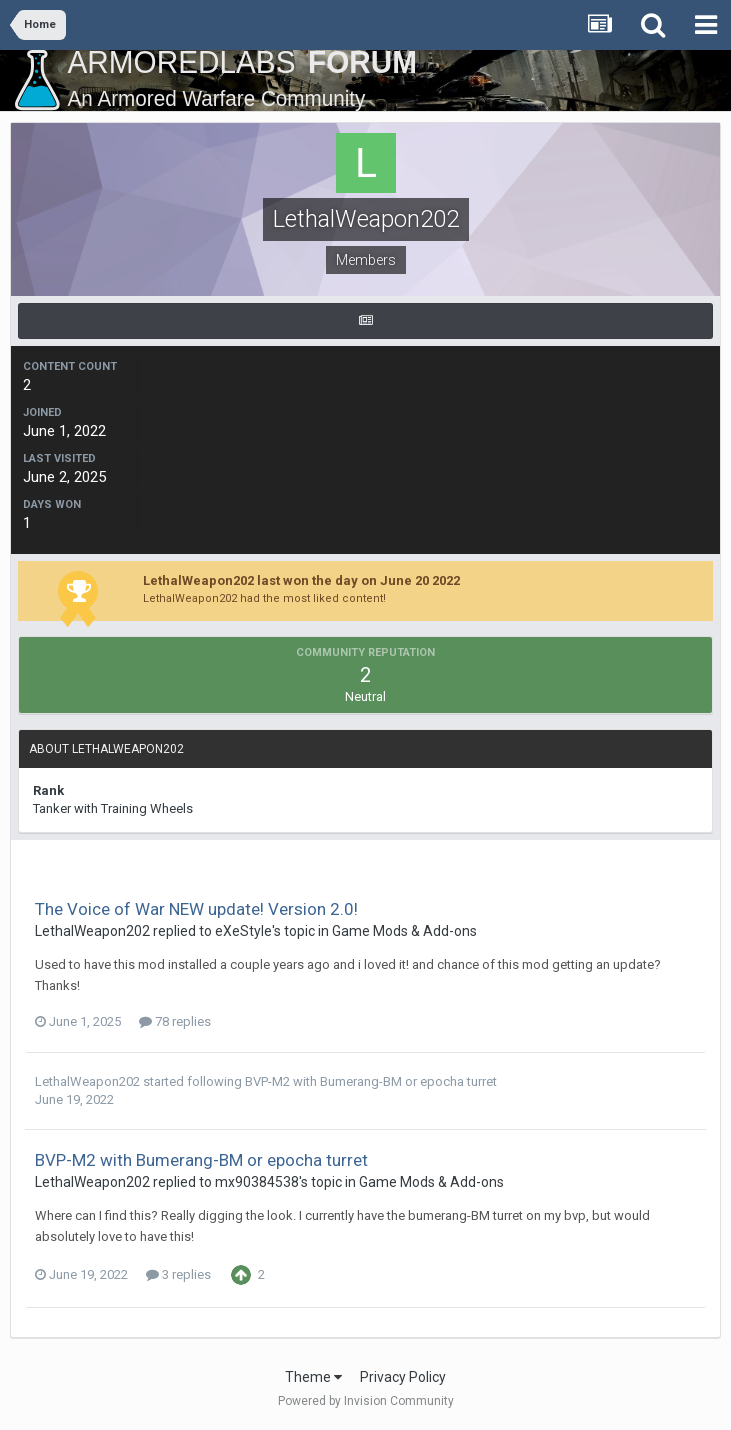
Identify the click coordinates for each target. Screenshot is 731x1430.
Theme (313, 1377)
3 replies (178, 1274)
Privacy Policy (403, 1377)
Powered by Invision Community (366, 1401)
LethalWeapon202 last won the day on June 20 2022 (301, 580)
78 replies (175, 1021)
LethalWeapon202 (92, 931)
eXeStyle (243, 931)
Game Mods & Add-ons (404, 931)
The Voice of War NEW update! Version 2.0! (196, 909)
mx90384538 (257, 1182)
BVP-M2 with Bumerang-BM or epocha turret (371, 1081)
